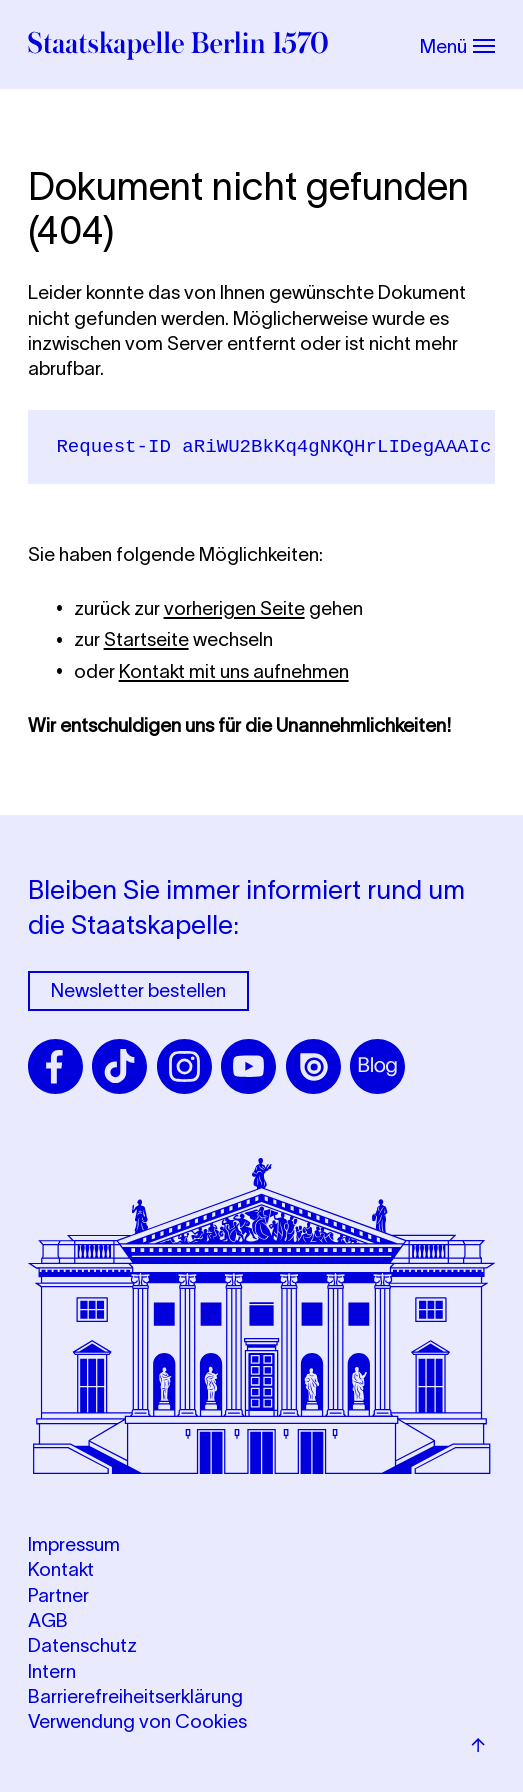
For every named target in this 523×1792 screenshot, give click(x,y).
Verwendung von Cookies (137, 1721)
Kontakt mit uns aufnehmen (234, 671)
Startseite (146, 639)
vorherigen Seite (234, 608)
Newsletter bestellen (138, 990)
